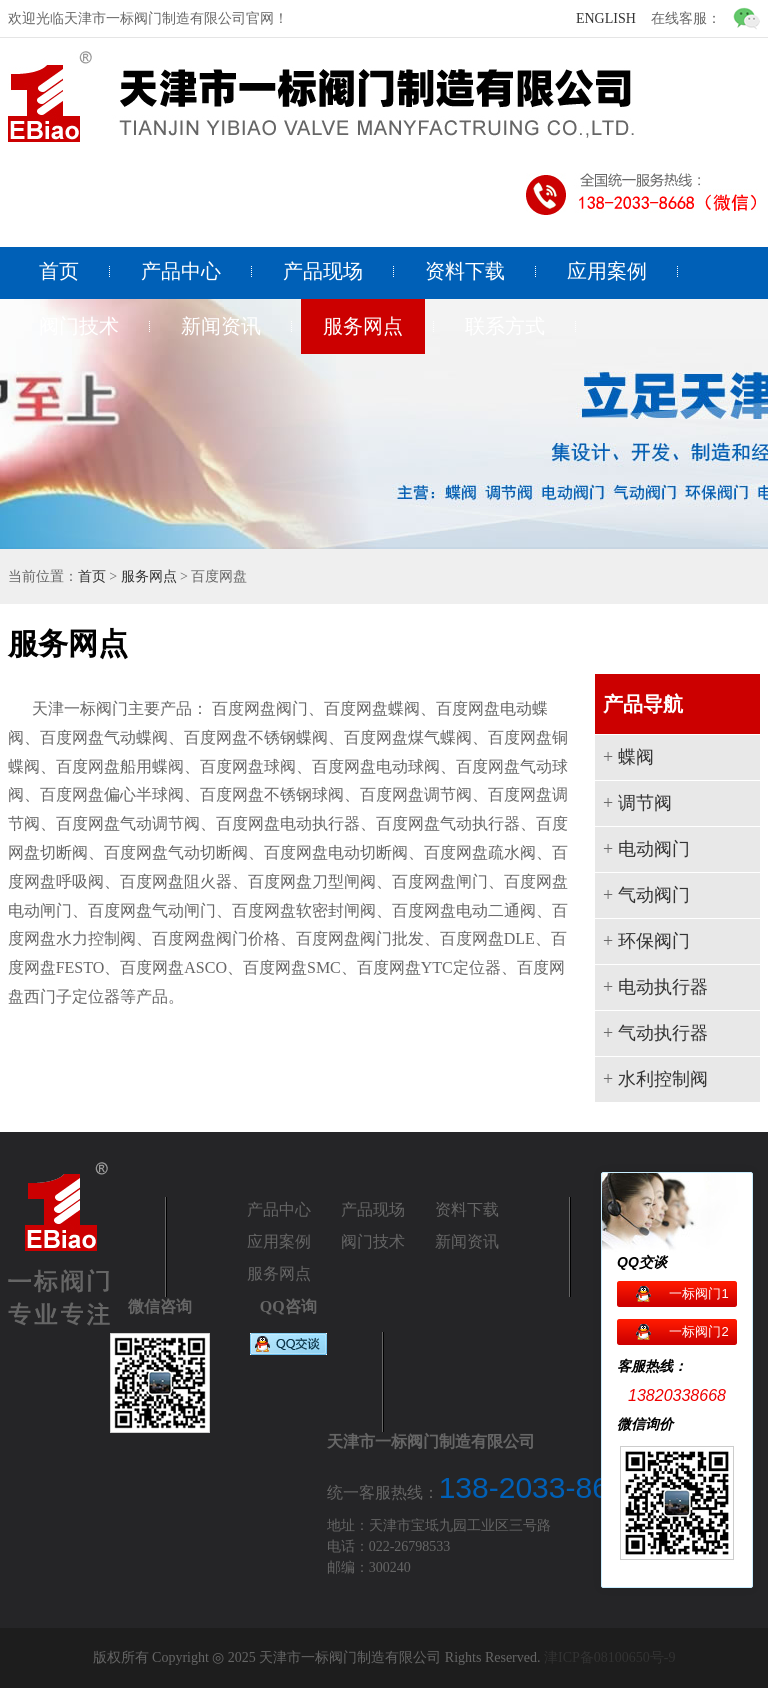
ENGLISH (606, 18)
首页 (59, 271)
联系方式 (505, 326)
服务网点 (363, 326)
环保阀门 (654, 941)
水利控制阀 (663, 1079)
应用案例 (607, 271)
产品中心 (181, 271)
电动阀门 (654, 849)
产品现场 (323, 271)
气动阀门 (654, 895)
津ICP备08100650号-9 (609, 1657)
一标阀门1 (698, 1293)
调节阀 (645, 803)
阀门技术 (79, 326)
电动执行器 (663, 987)
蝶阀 (636, 757)
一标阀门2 (698, 1331)
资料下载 (465, 271)
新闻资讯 (221, 326)
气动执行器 (663, 1033)
